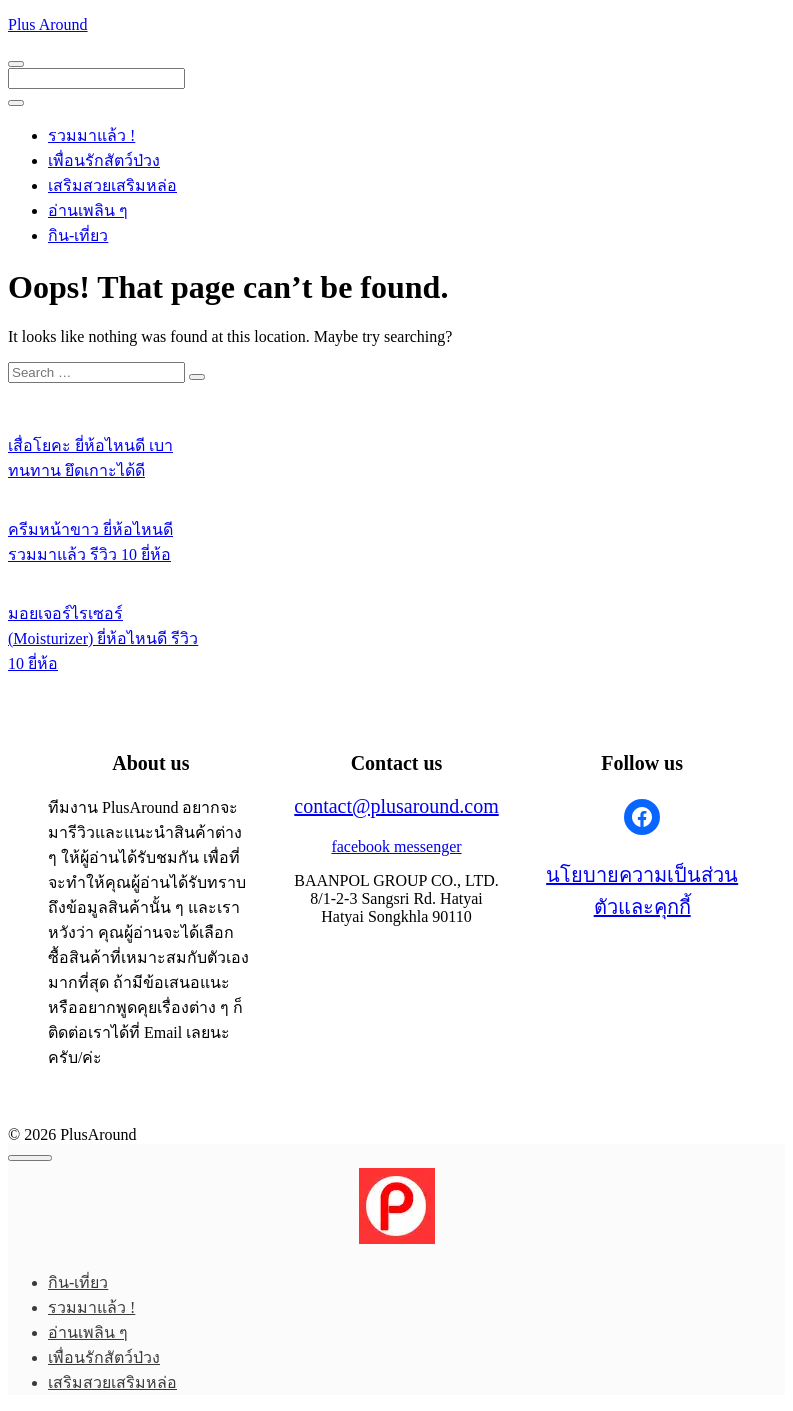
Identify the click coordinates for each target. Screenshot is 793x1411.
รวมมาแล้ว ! (91, 135)
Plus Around (48, 24)
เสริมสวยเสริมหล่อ (112, 185)
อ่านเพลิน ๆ (88, 210)
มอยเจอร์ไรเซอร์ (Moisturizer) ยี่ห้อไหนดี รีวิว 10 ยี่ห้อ (103, 638)
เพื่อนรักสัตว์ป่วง (104, 160)
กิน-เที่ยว (78, 235)
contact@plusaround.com (396, 806)
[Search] (197, 377)
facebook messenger (396, 846)
